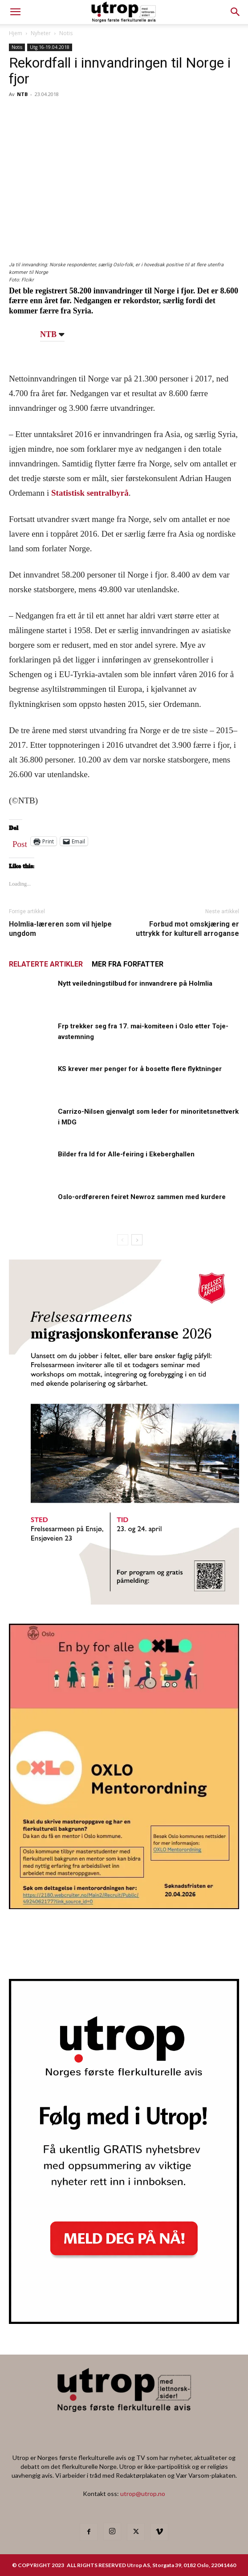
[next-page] (136, 1239)
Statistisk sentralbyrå (90, 493)
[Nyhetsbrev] (124, 2321)
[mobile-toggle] (15, 12)
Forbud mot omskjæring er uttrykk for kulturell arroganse (187, 929)
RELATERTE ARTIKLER (46, 964)
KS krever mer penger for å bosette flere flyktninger (140, 1069)
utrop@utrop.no (142, 2493)
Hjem (15, 33)
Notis (66, 33)
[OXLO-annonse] (124, 1906)
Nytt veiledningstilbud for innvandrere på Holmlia (135, 983)
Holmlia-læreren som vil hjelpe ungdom (60, 929)
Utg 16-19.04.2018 (49, 47)
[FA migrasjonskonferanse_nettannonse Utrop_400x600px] (124, 1601)
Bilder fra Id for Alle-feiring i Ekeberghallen (126, 1154)
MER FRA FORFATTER (127, 964)
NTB (22, 94)
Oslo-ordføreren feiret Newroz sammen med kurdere (142, 1197)
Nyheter (41, 33)
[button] (235, 12)
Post (19, 842)
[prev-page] (122, 1239)
